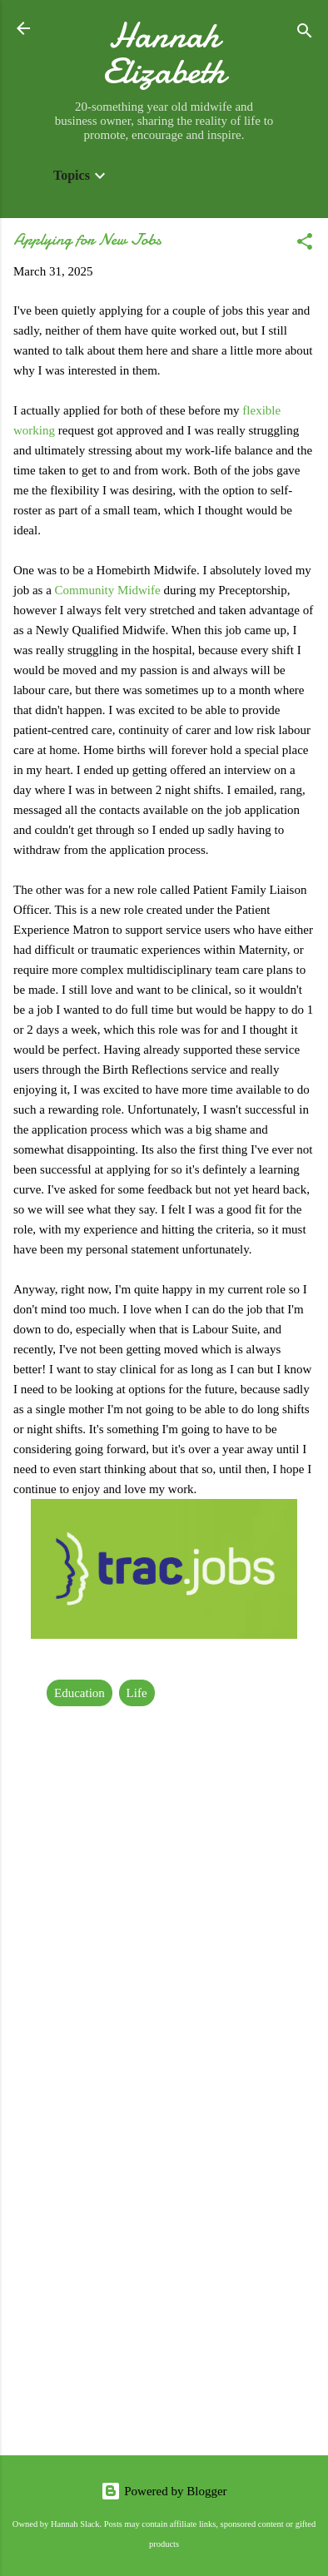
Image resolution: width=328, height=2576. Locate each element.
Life (137, 1693)
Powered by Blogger (163, 2491)
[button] (305, 244)
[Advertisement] (164, 2265)
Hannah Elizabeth (164, 53)
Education (79, 1693)
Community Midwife (108, 590)
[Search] (305, 33)
